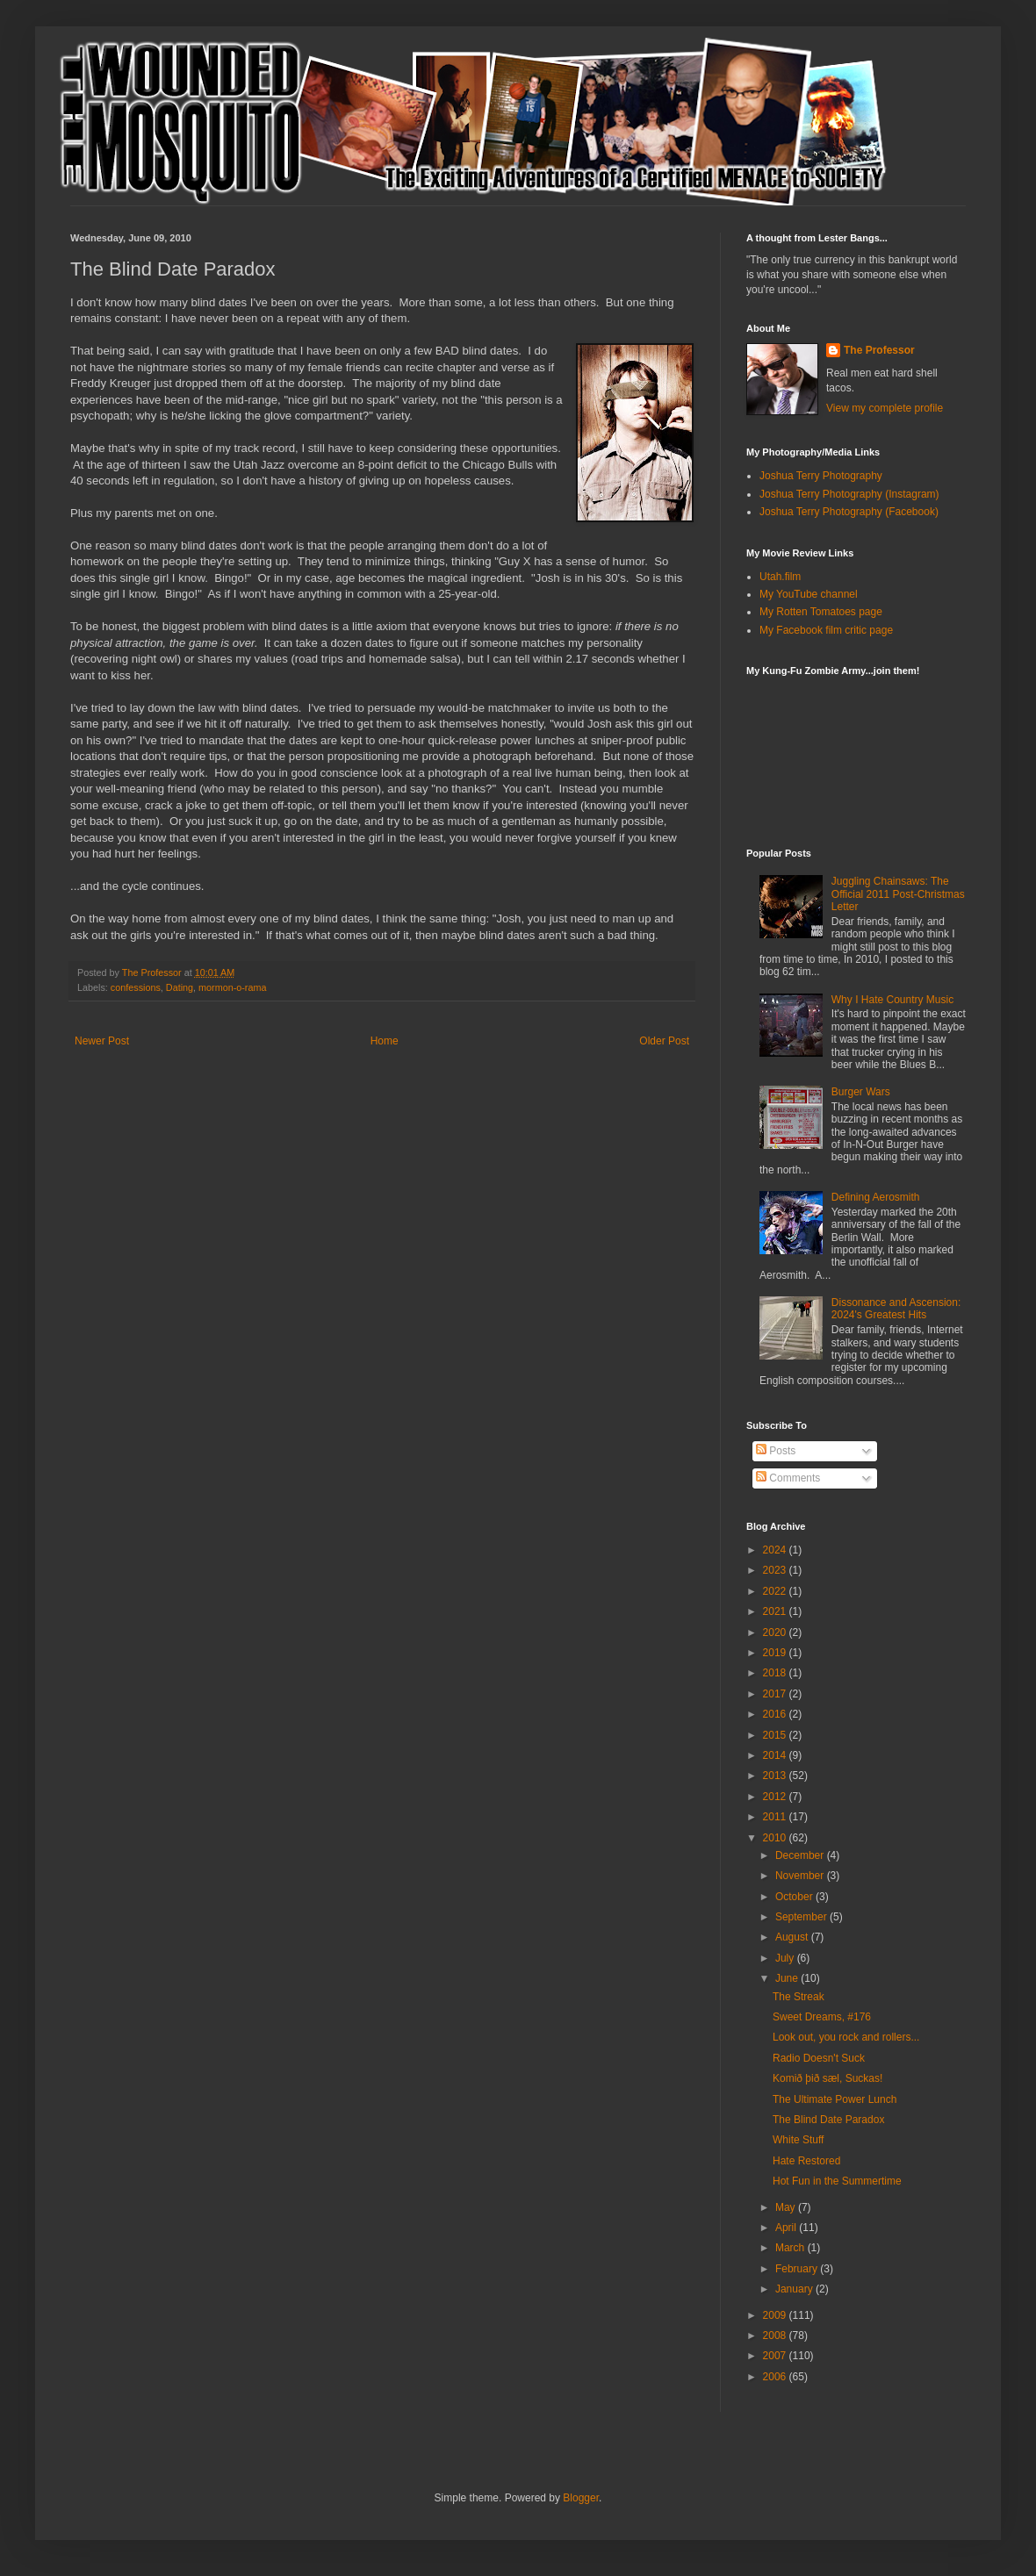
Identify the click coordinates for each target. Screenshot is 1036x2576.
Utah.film (780, 576)
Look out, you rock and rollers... (846, 2037)
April (787, 2227)
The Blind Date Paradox (828, 2119)
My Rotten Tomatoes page (820, 612)
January (795, 2289)
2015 (776, 1735)
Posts (775, 1451)
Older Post (664, 1041)
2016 (776, 1714)
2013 (776, 1775)
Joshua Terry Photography (820, 476)
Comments (788, 1478)
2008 (776, 2335)
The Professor (879, 350)
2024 (776, 1550)
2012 (776, 1796)
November (801, 1875)
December (801, 1855)
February (797, 2269)
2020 (776, 1632)
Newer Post (102, 1041)
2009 (776, 2315)
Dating (179, 987)
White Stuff (798, 2140)
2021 (776, 1611)
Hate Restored (806, 2161)
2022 (776, 1591)
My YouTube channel (808, 594)
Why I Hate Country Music (892, 1000)
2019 (776, 1653)
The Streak (798, 1997)
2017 (776, 1694)
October (795, 1897)
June (788, 1978)
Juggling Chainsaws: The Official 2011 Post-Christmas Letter (898, 894)
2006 (776, 2377)
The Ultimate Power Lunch (834, 2099)
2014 (776, 1755)
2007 (776, 2356)
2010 (776, 1838)
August (793, 1937)
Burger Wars (860, 1092)
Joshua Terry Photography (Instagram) (849, 494)
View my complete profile (884, 408)
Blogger (581, 2498)
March (791, 2248)
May (786, 2207)
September (802, 1917)
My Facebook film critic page (826, 630)
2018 (776, 1673)
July (786, 1958)
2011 (776, 1817)
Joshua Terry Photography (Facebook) (849, 512)
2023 (776, 1570)
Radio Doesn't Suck (819, 2058)
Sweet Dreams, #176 (822, 2017)
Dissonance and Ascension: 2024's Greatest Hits (895, 1308)
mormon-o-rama (232, 987)
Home (385, 1041)
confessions (136, 987)
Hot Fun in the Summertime (837, 2181)
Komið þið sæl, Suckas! (827, 2078)
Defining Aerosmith (875, 1197)
